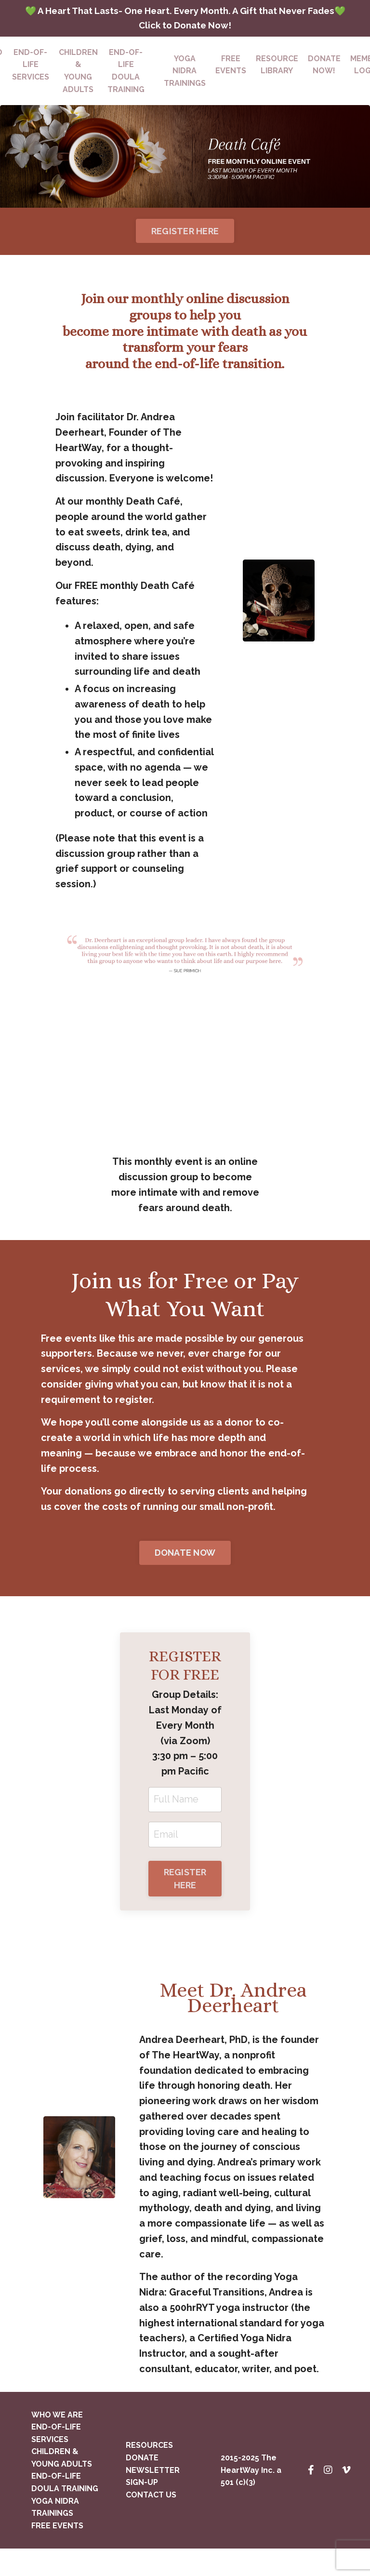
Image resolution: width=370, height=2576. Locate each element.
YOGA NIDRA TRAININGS (55, 2534)
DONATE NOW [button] (185, 1576)
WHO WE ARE (57, 2441)
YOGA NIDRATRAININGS (185, 88)
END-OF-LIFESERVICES (30, 82)
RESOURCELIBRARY (277, 82)
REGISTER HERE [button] (185, 248)
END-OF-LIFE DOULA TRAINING (126, 88)
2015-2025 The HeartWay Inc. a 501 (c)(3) (251, 2497)
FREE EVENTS (57, 2552)
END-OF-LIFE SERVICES (56, 2460)
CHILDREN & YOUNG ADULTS (78, 88)
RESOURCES (149, 2472)
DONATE (142, 2484)
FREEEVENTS (230, 82)
